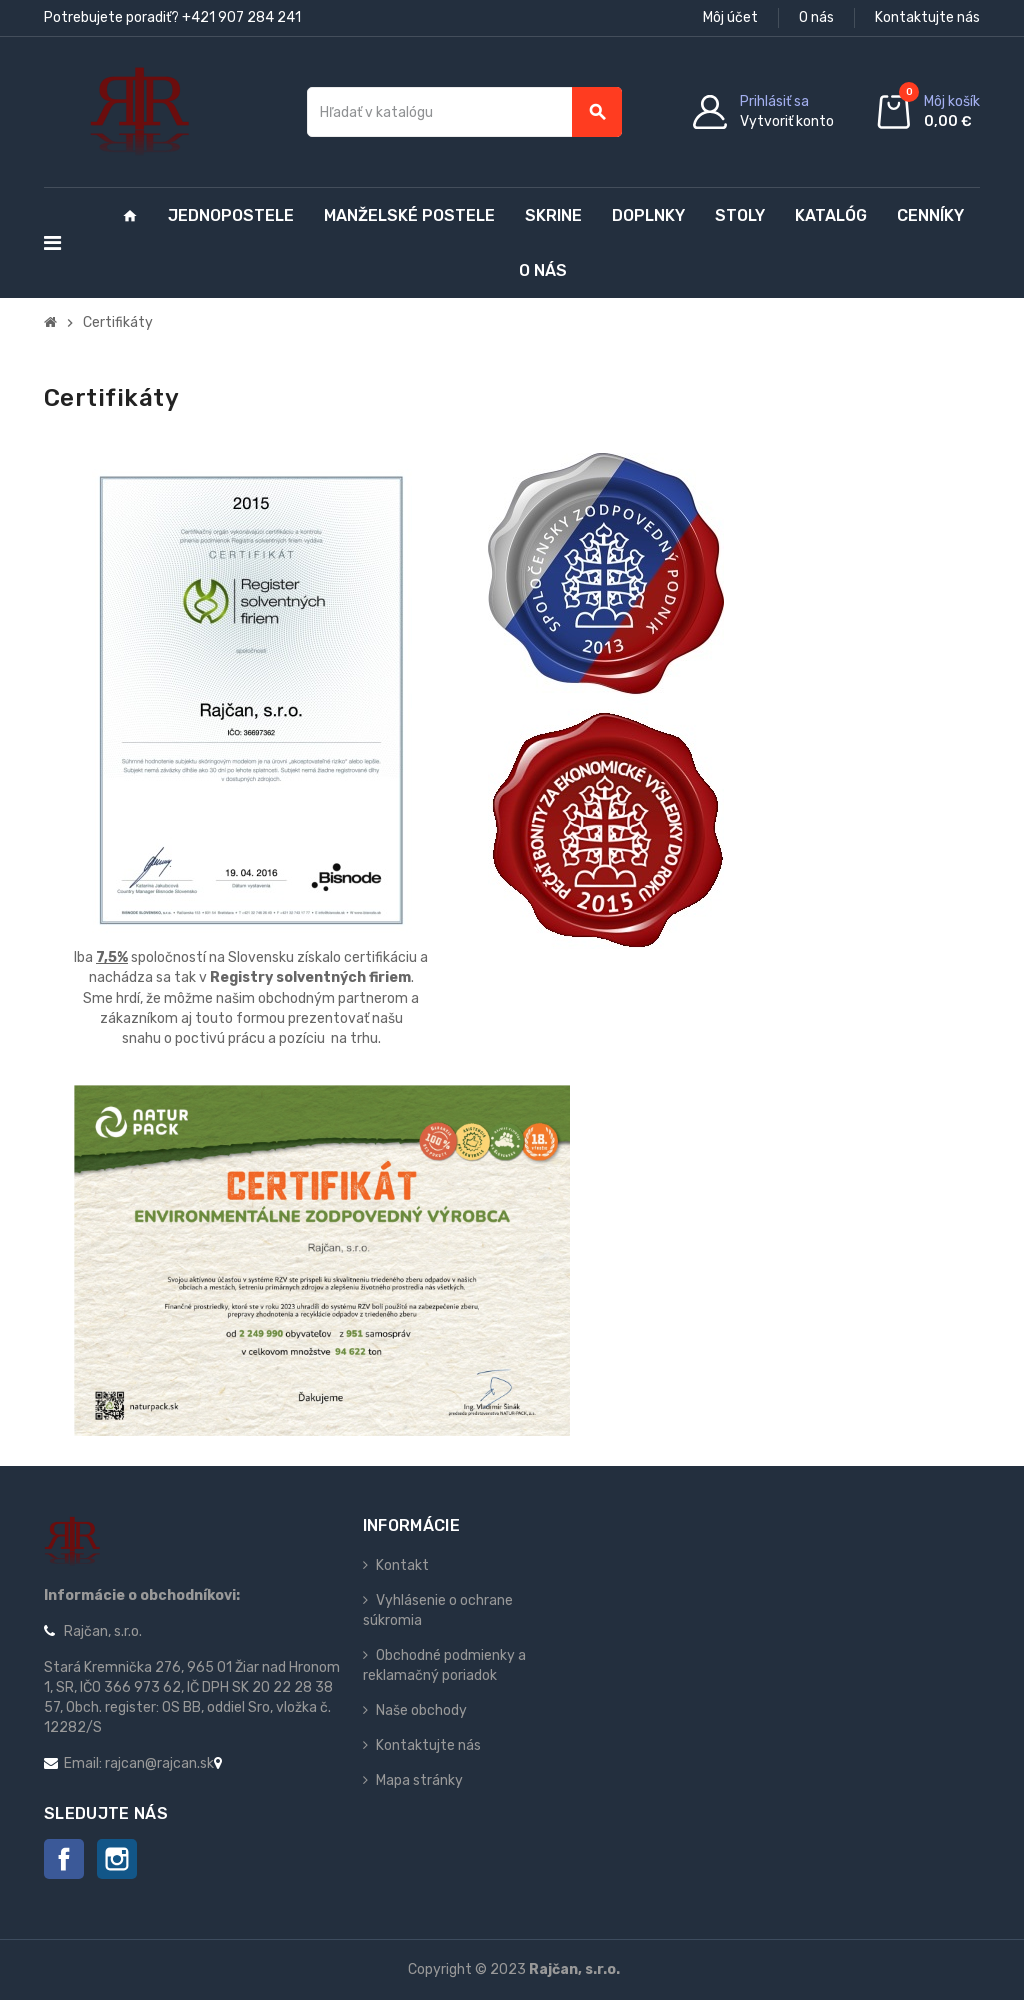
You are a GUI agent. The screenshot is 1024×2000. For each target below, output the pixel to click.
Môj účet (730, 17)
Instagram (117, 1859)
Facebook (64, 1859)
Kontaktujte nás (927, 17)
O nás (816, 17)
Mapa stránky (419, 1780)
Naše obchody (421, 1710)
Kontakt (402, 1565)
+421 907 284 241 (241, 17)
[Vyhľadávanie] (465, 112)
